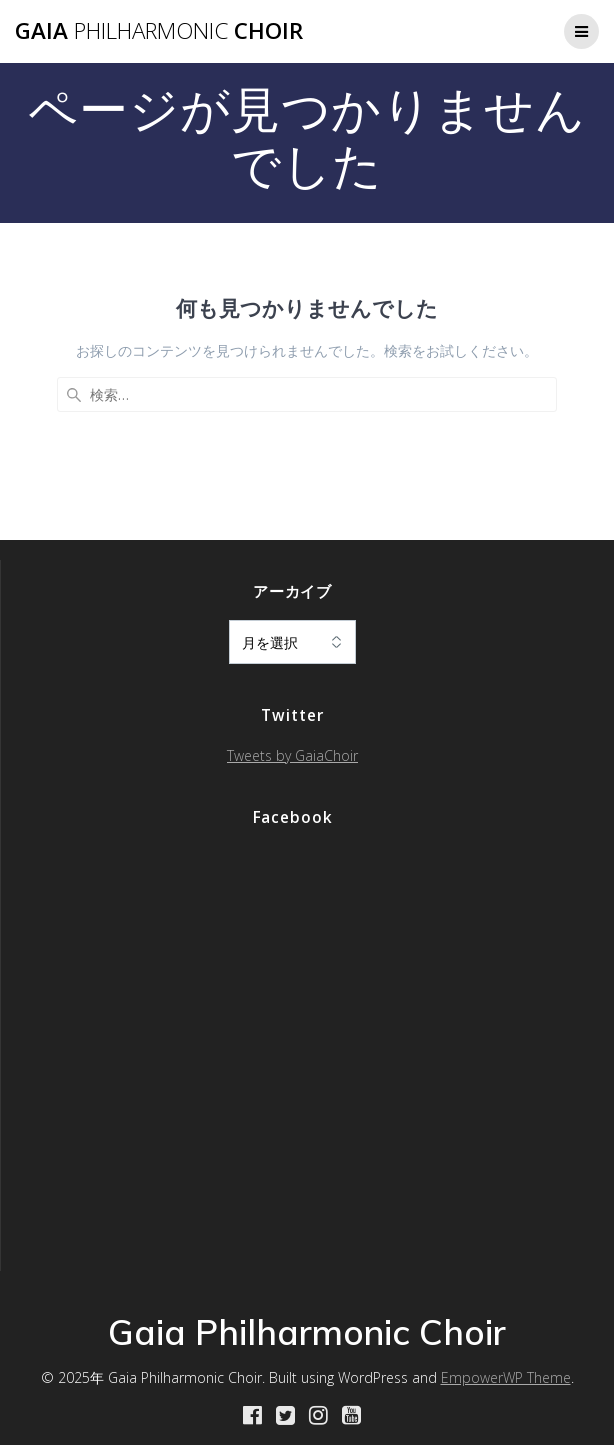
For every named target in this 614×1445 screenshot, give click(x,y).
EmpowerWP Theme (506, 1377)
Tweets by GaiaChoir (292, 755)
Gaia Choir (159, 31)
